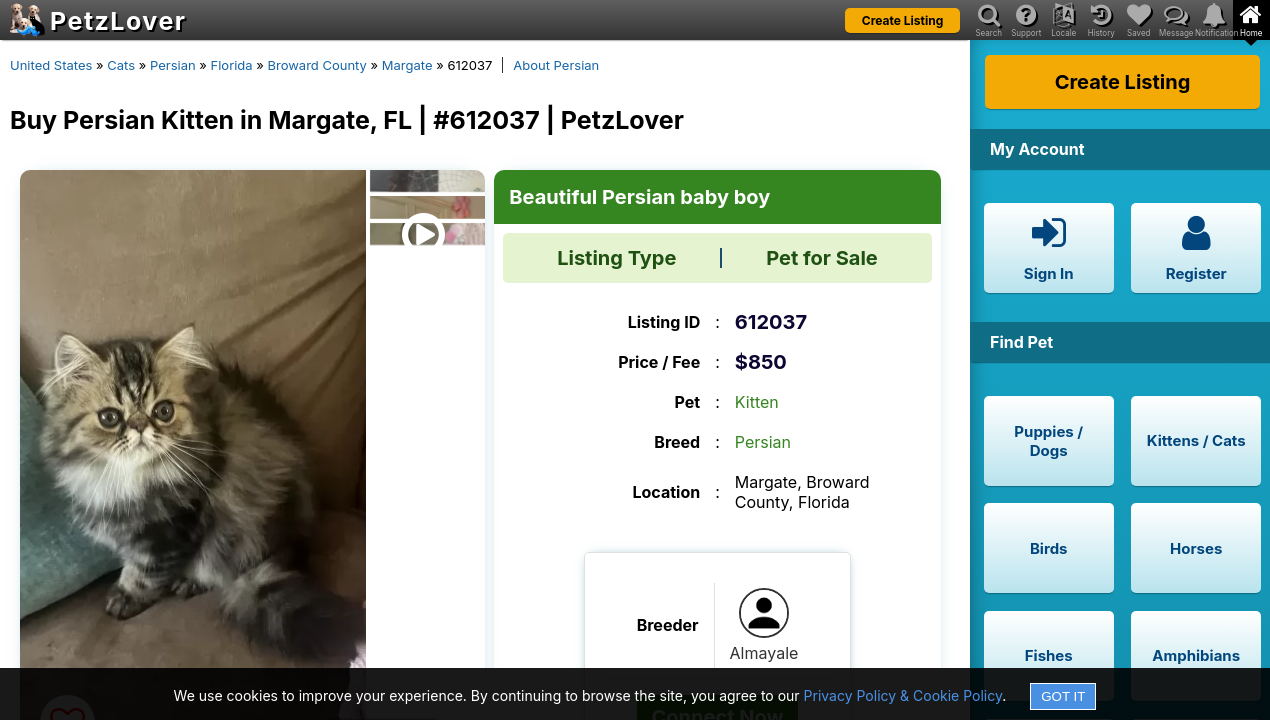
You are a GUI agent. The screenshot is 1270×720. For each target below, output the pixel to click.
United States (51, 65)
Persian (173, 65)
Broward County (316, 65)
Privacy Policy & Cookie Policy (903, 695)
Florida (232, 65)
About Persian (556, 65)
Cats (121, 65)
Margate (407, 65)
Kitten (757, 402)
